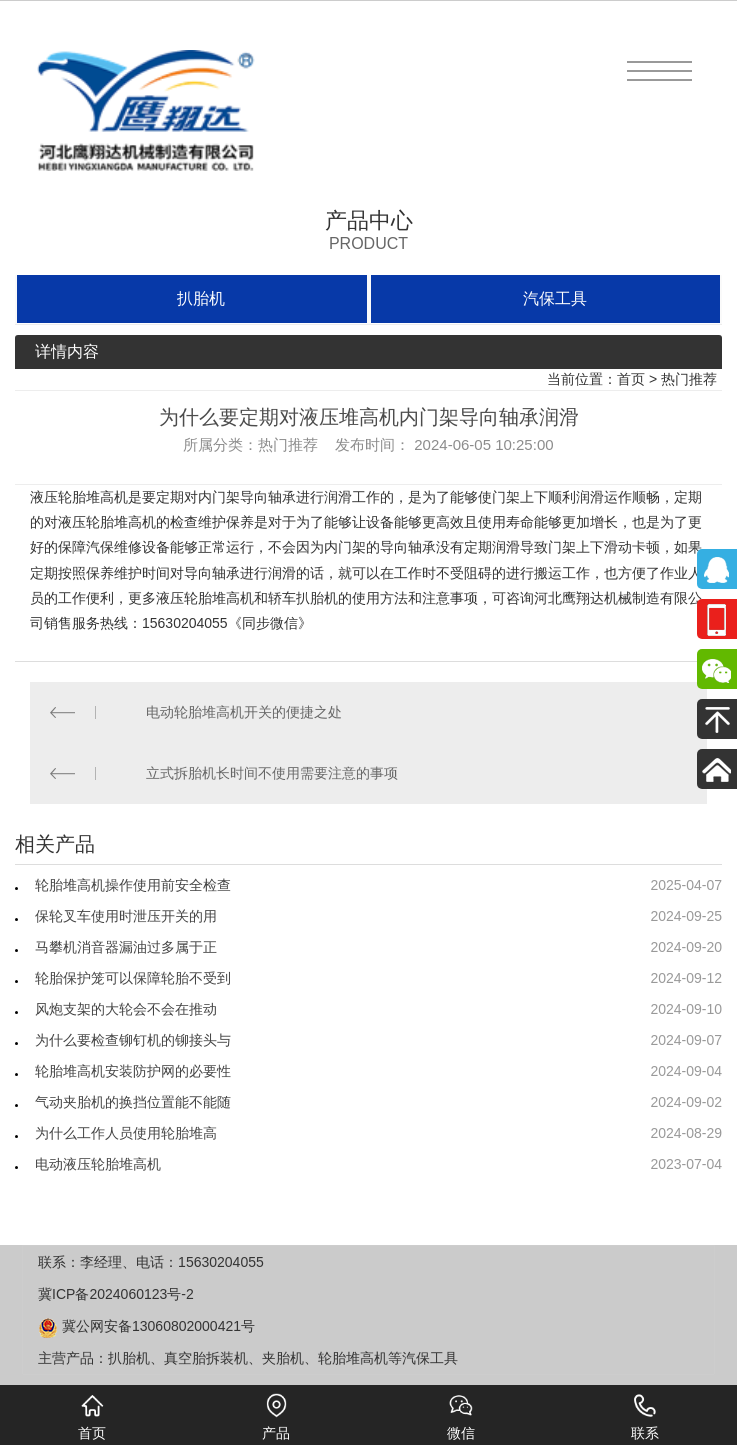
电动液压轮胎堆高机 (98, 1164)
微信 (461, 1417)
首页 (631, 379)
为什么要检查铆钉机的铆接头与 (133, 1040)
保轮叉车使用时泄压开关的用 (126, 916)
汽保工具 (555, 298)
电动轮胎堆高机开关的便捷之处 (244, 712)
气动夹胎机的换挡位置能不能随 (133, 1102)
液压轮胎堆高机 (79, 497)
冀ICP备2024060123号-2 (116, 1294)
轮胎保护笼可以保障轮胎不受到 (133, 978)
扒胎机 (201, 298)
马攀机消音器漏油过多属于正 (126, 947)
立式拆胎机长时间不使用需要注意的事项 (272, 773)
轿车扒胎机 (303, 598)
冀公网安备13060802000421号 (146, 1326)
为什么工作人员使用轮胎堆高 (126, 1133)
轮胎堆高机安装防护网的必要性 (133, 1071)
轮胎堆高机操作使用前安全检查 (133, 885)
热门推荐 (689, 379)
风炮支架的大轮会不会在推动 (126, 1009)
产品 (276, 1417)
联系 (645, 1417)
